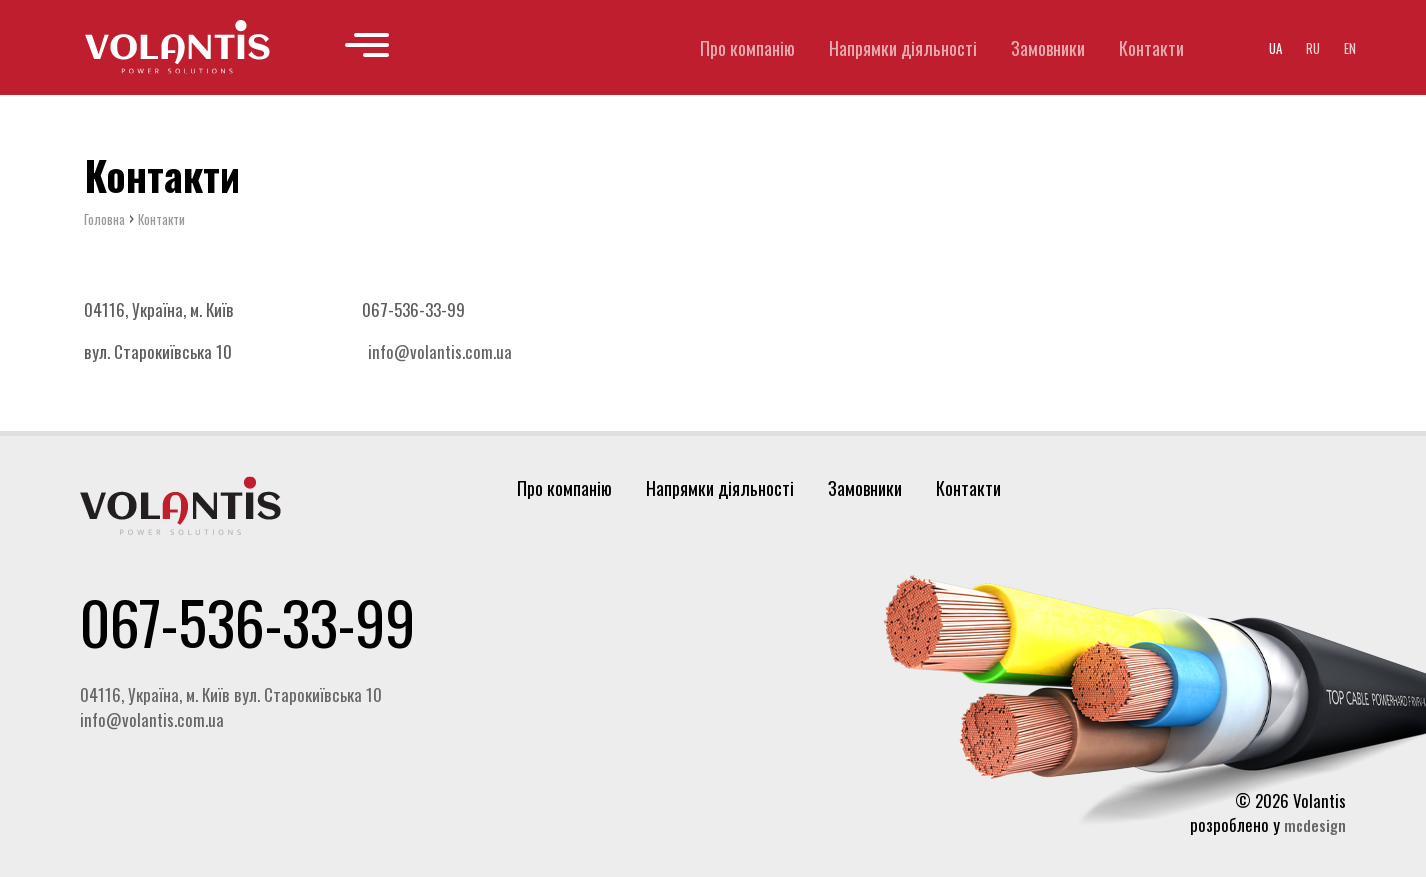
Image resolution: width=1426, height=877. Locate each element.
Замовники (1048, 48)
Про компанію (747, 48)
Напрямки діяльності (903, 48)
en (1350, 48)
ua (1275, 48)
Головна (104, 220)
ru (1313, 48)
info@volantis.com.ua (440, 352)
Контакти (1151, 48)
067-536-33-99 (247, 620)
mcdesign (1315, 825)
